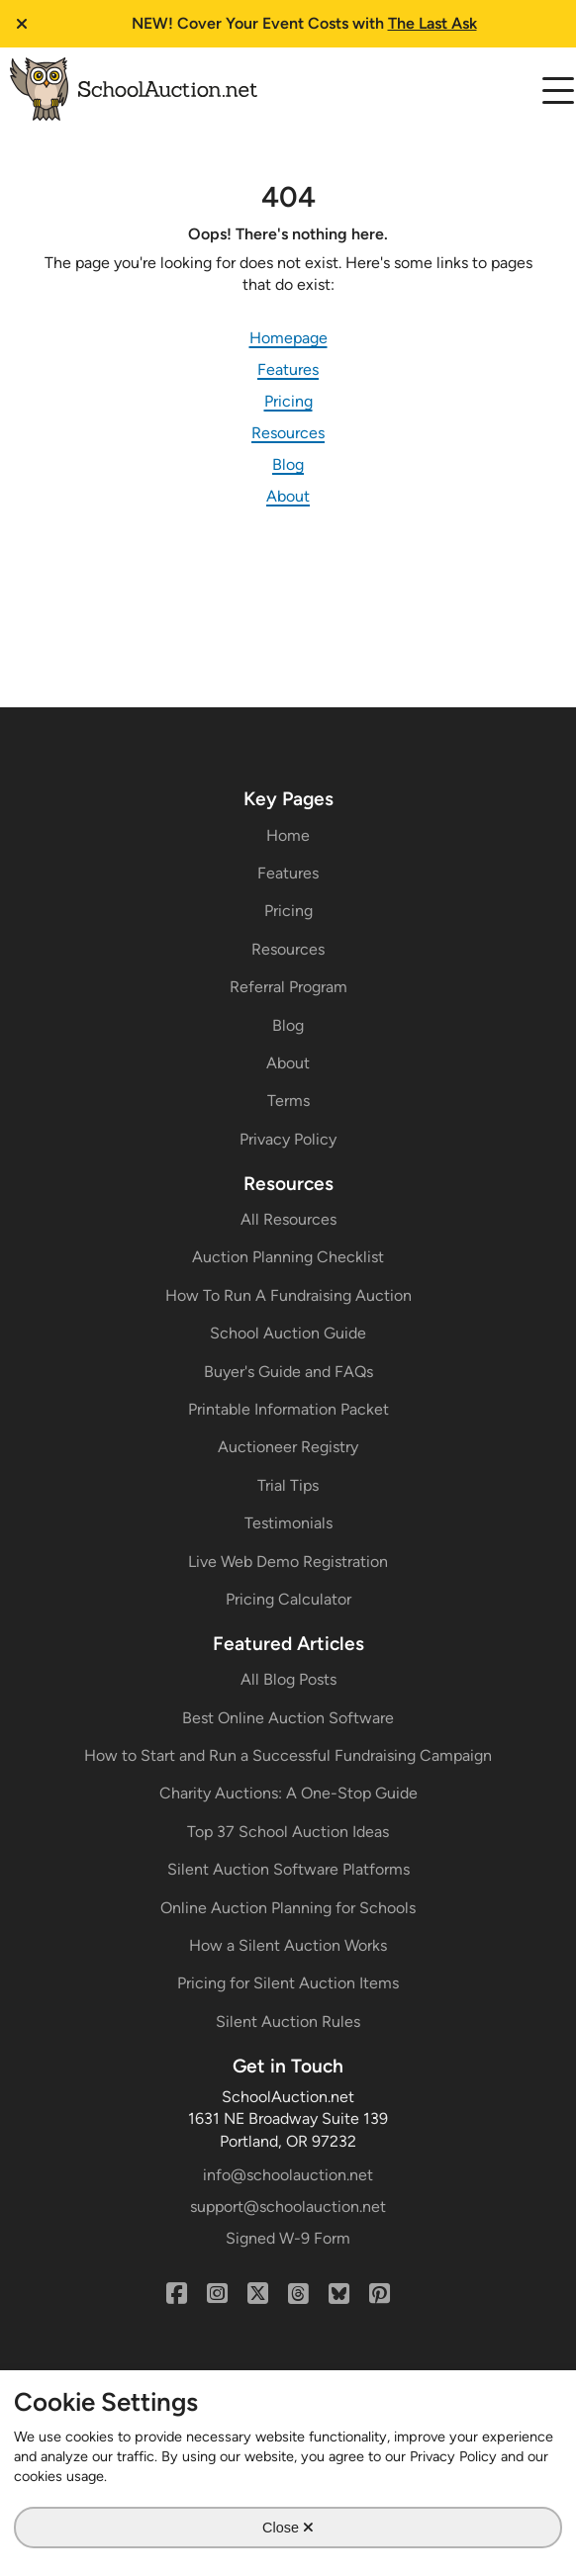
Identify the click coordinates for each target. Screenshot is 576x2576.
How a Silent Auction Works (288, 1945)
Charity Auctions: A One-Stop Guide (288, 1793)
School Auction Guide (288, 1333)
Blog (288, 464)
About (288, 496)
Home (288, 835)
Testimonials (288, 1523)
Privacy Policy (288, 1139)
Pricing (288, 401)
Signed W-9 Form (288, 2238)
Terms (288, 1100)
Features (288, 369)
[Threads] (298, 2294)
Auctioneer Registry (288, 1446)
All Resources (288, 1219)
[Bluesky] (339, 2294)
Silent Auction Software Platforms (288, 1869)
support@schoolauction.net (288, 2206)
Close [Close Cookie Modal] (288, 2526)
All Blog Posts (288, 1679)
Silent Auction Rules (288, 2021)
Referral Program (288, 986)
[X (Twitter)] (257, 2294)
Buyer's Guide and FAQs (288, 1371)
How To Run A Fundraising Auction (288, 1295)
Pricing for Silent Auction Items (288, 1983)
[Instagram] (217, 2294)
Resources (288, 432)
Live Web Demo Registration (288, 1561)
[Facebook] (176, 2294)
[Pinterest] (379, 2294)
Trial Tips (288, 1485)
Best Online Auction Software (288, 1717)
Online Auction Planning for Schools (288, 1907)
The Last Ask (432, 23)
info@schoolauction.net (288, 2174)
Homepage (288, 337)
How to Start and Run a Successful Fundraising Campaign (288, 1755)
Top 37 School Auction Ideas (288, 1831)
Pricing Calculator (288, 1599)
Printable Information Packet (288, 1409)
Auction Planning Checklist (288, 1256)
